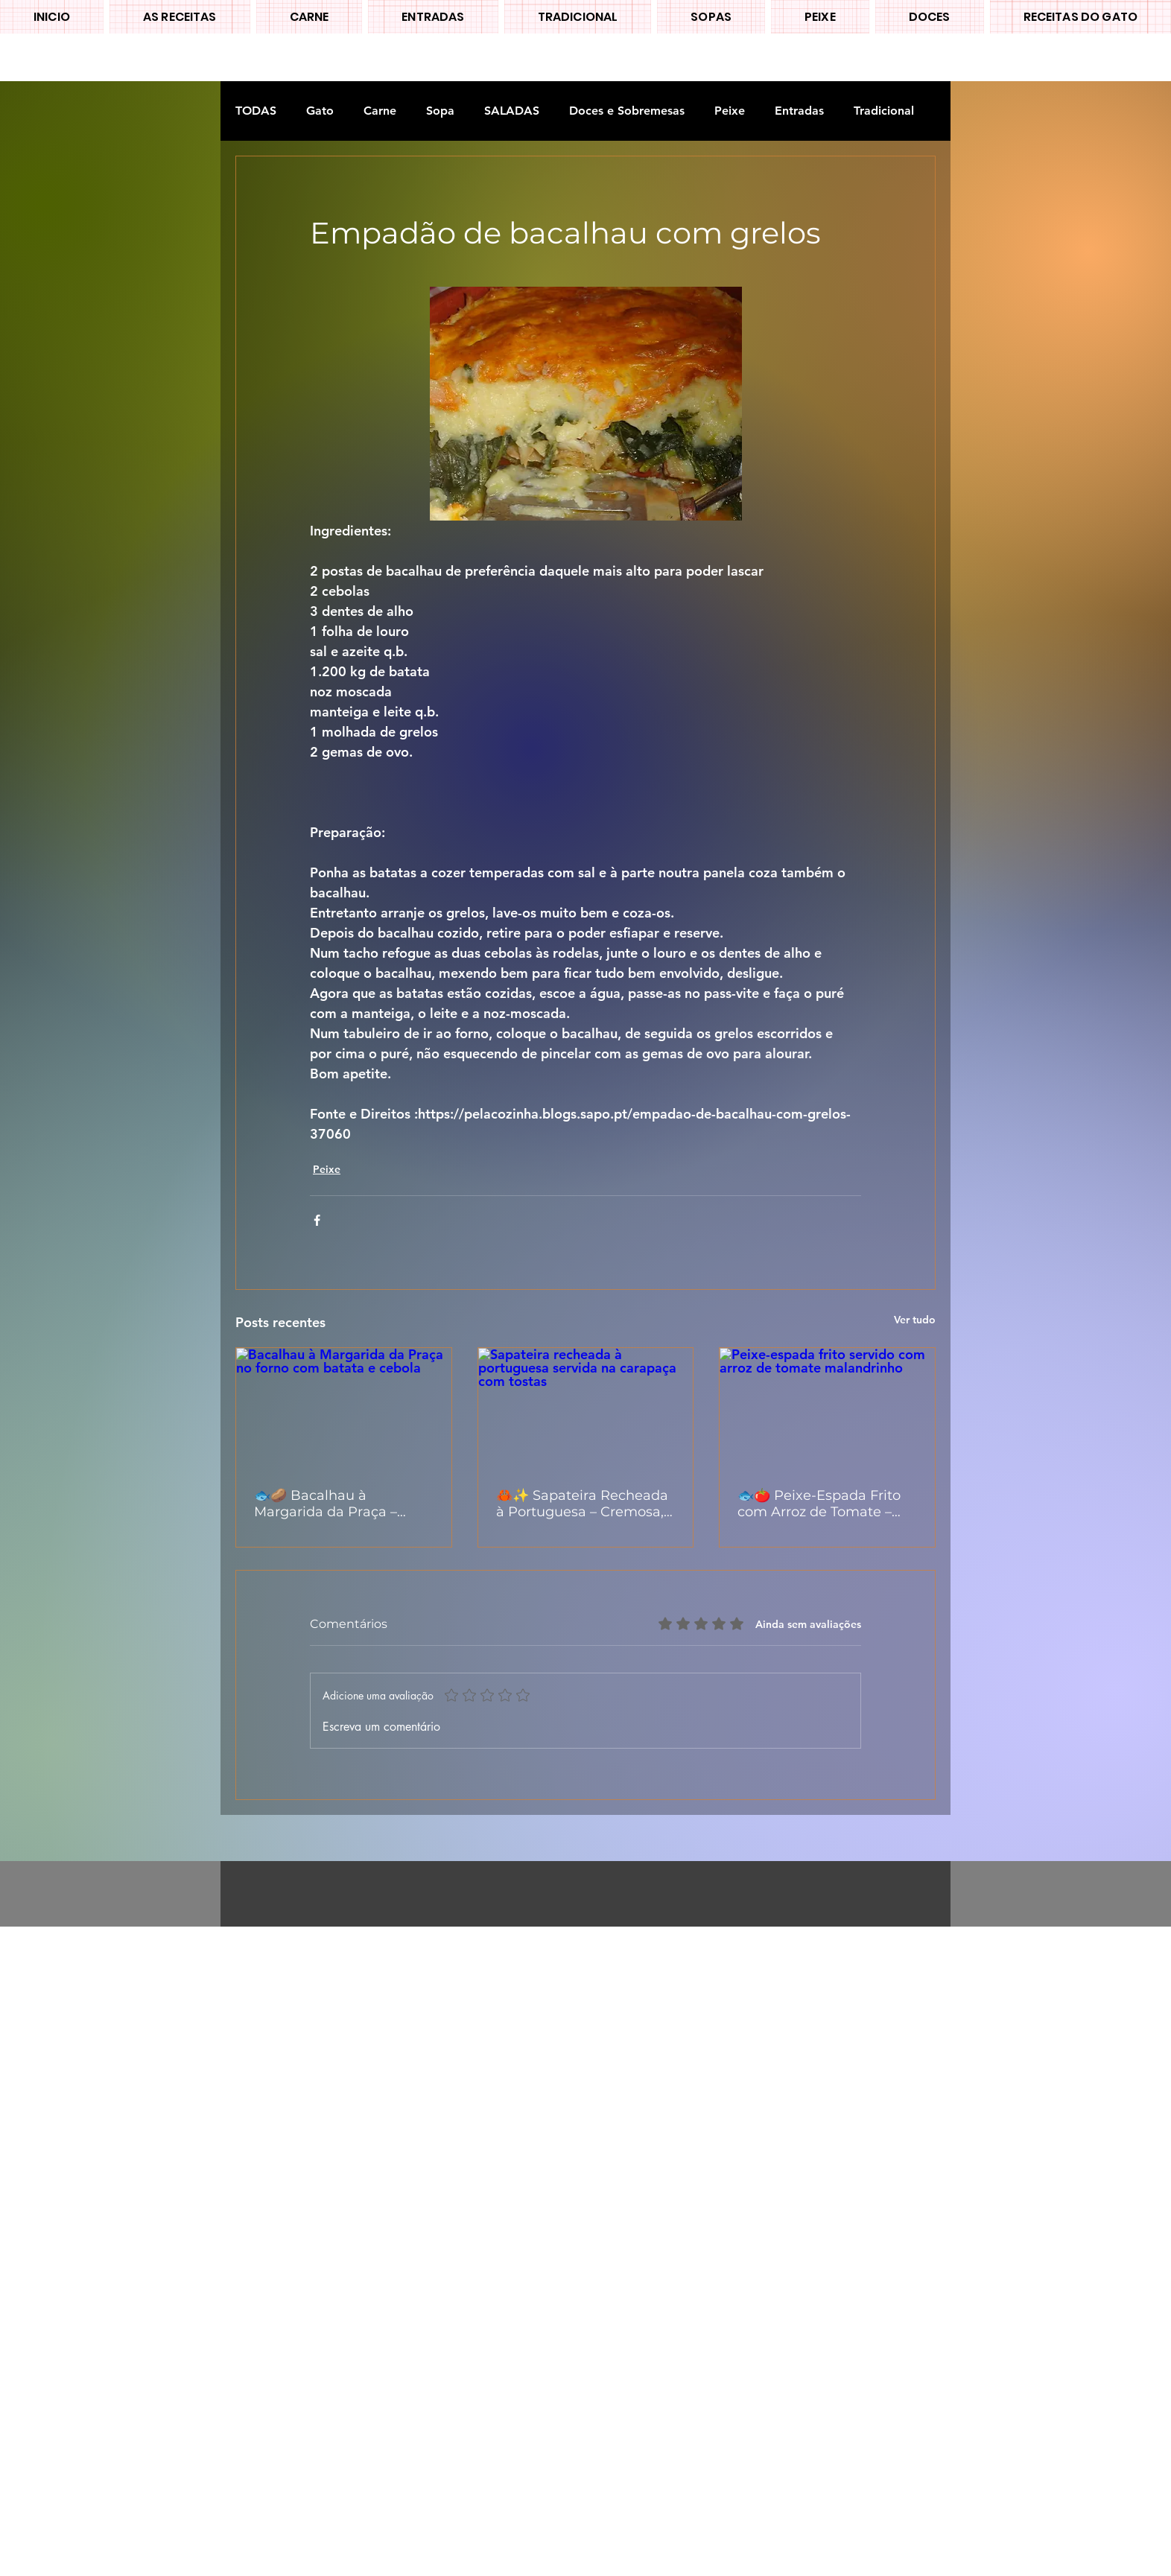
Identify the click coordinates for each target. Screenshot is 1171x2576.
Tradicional (884, 111)
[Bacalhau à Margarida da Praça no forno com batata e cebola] (343, 1408)
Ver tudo (915, 1319)
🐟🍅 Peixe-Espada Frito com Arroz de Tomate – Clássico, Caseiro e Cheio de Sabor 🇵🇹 (820, 1503)
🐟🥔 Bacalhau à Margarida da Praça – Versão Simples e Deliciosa (325, 1503)
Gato (320, 111)
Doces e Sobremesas (627, 111)
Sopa (440, 111)
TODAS (255, 111)
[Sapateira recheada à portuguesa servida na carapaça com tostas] (586, 1408)
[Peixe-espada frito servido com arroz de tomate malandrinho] (827, 1408)
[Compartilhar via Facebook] (317, 1220)
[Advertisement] (447, 2150)
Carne (380, 111)
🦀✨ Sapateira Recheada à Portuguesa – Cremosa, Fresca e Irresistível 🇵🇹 (582, 1503)
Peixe (729, 111)
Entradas (799, 111)
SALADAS (511, 111)
